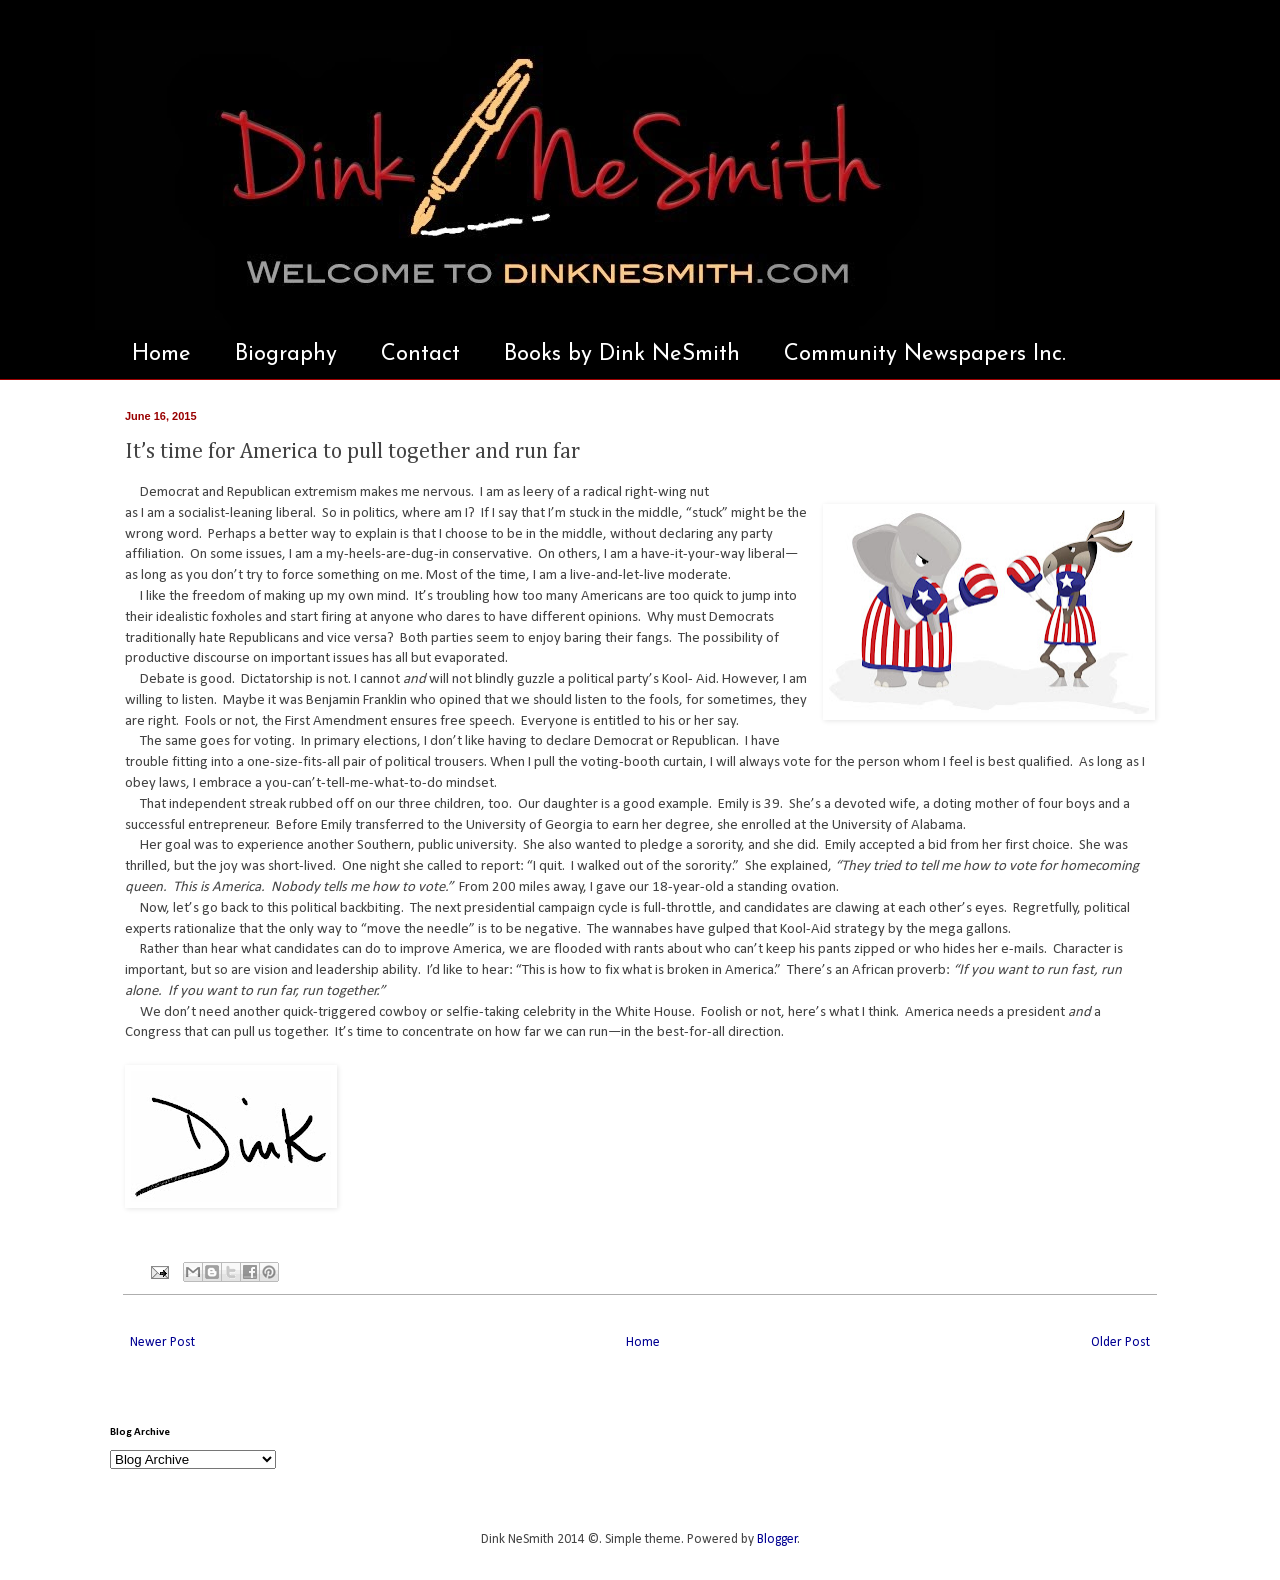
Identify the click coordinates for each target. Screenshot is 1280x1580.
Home (161, 354)
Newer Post (162, 1342)
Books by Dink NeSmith (622, 354)
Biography (286, 354)
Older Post (1120, 1342)
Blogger (777, 1539)
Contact (420, 354)
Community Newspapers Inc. (925, 354)
